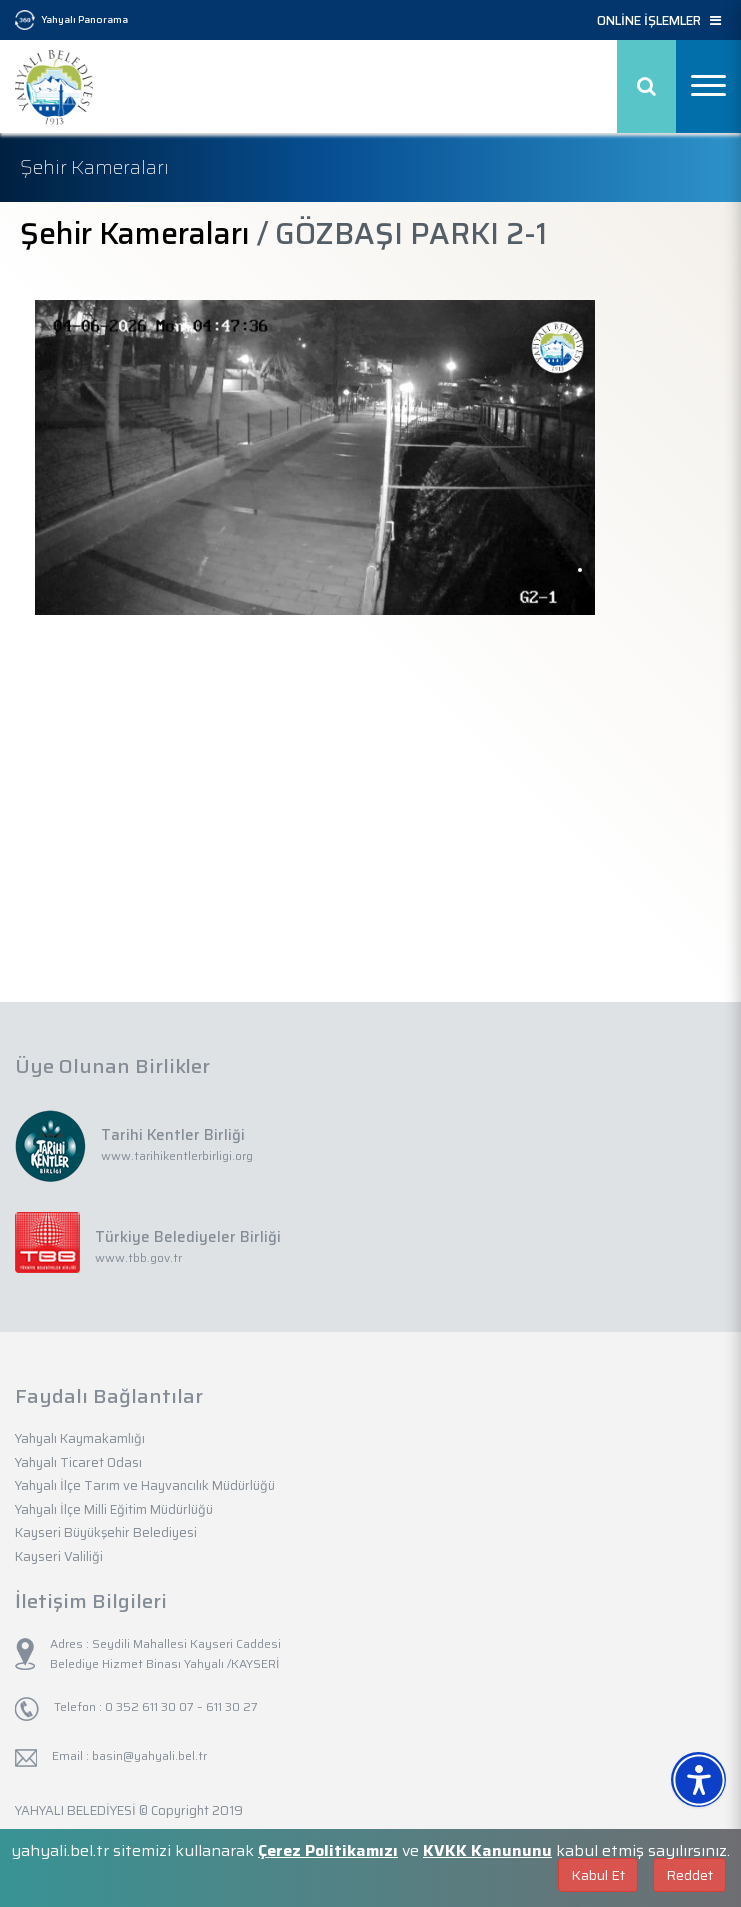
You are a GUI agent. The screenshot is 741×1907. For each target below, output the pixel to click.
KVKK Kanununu (487, 1850)
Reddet (689, 1875)
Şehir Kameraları (135, 233)
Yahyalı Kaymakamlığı (80, 1438)
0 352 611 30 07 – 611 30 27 (180, 1706)
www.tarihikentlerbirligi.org (177, 1155)
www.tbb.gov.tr (138, 1257)
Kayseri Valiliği (59, 1556)
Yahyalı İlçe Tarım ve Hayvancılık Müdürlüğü (145, 1485)
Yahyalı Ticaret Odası (78, 1462)
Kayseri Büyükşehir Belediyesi (106, 1532)
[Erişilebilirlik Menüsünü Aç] (698, 1779)
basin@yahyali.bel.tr (149, 1755)
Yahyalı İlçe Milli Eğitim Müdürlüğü (114, 1509)
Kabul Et (598, 1875)
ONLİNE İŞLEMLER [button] (659, 21)
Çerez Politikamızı (328, 1850)
